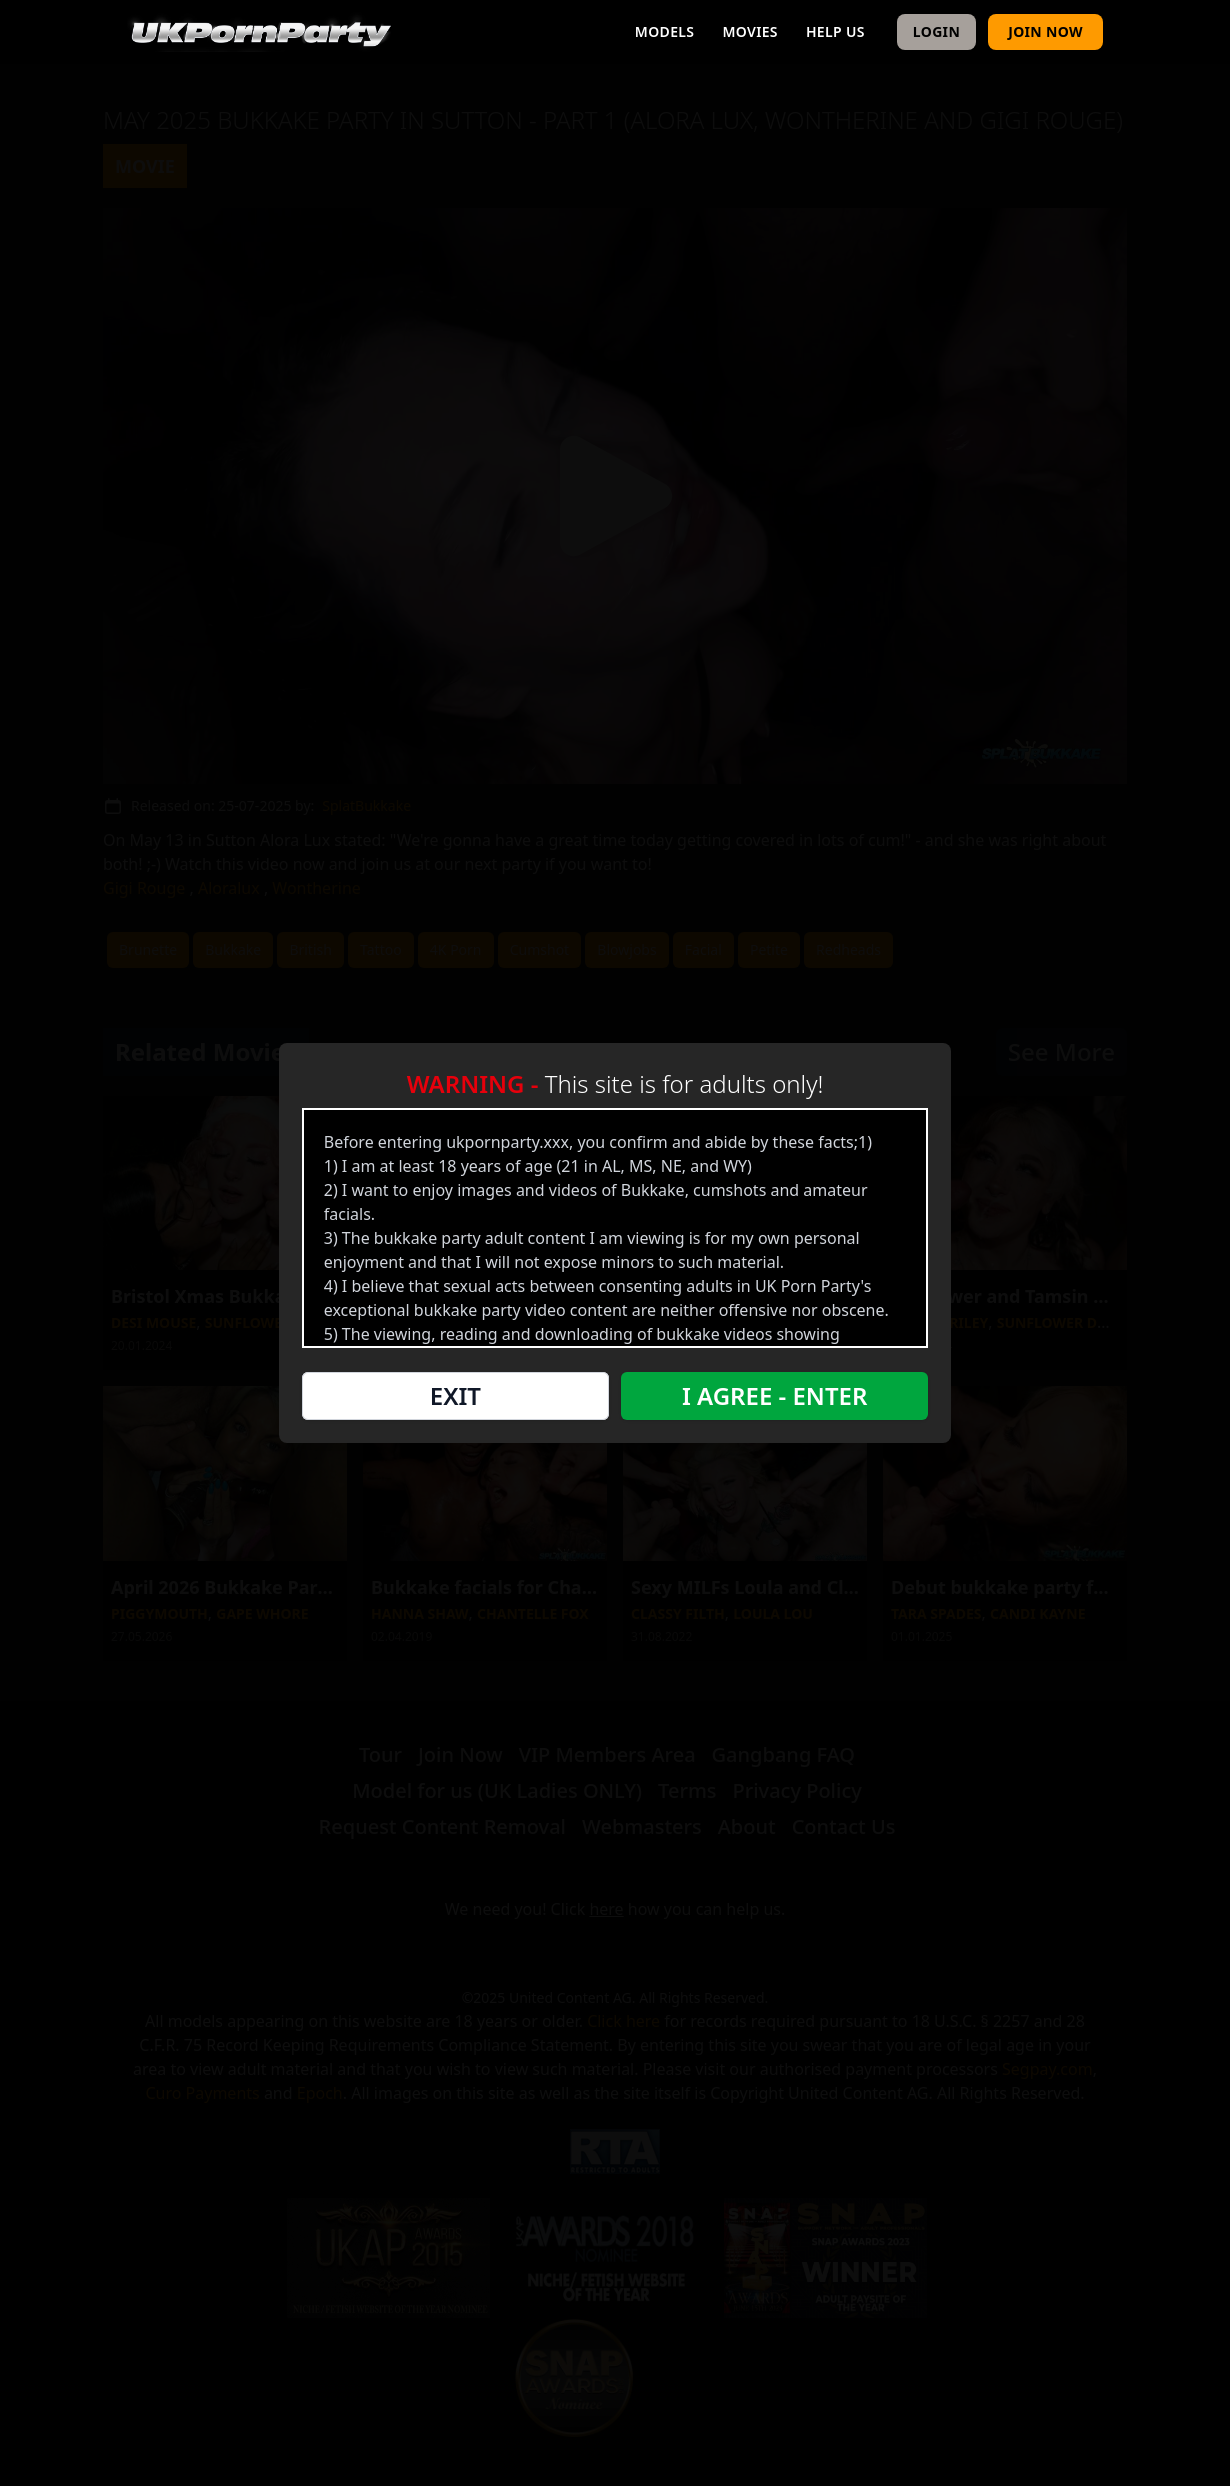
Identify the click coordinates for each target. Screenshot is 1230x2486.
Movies (750, 31)
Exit (455, 1396)
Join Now (1045, 31)
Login (936, 31)
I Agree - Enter (773, 1396)
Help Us (835, 31)
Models (665, 31)
